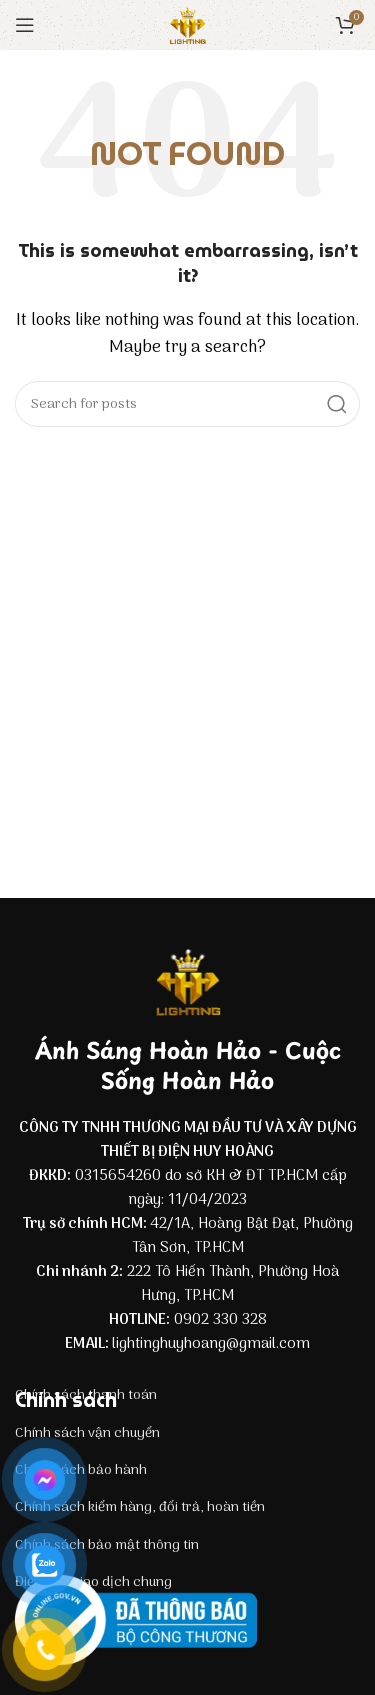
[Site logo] (188, 25)
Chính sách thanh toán (86, 1395)
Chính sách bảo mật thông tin (107, 1545)
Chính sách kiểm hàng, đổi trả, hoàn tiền (140, 1507)
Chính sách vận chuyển (87, 1433)
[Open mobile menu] (25, 25)
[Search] (187, 404)
